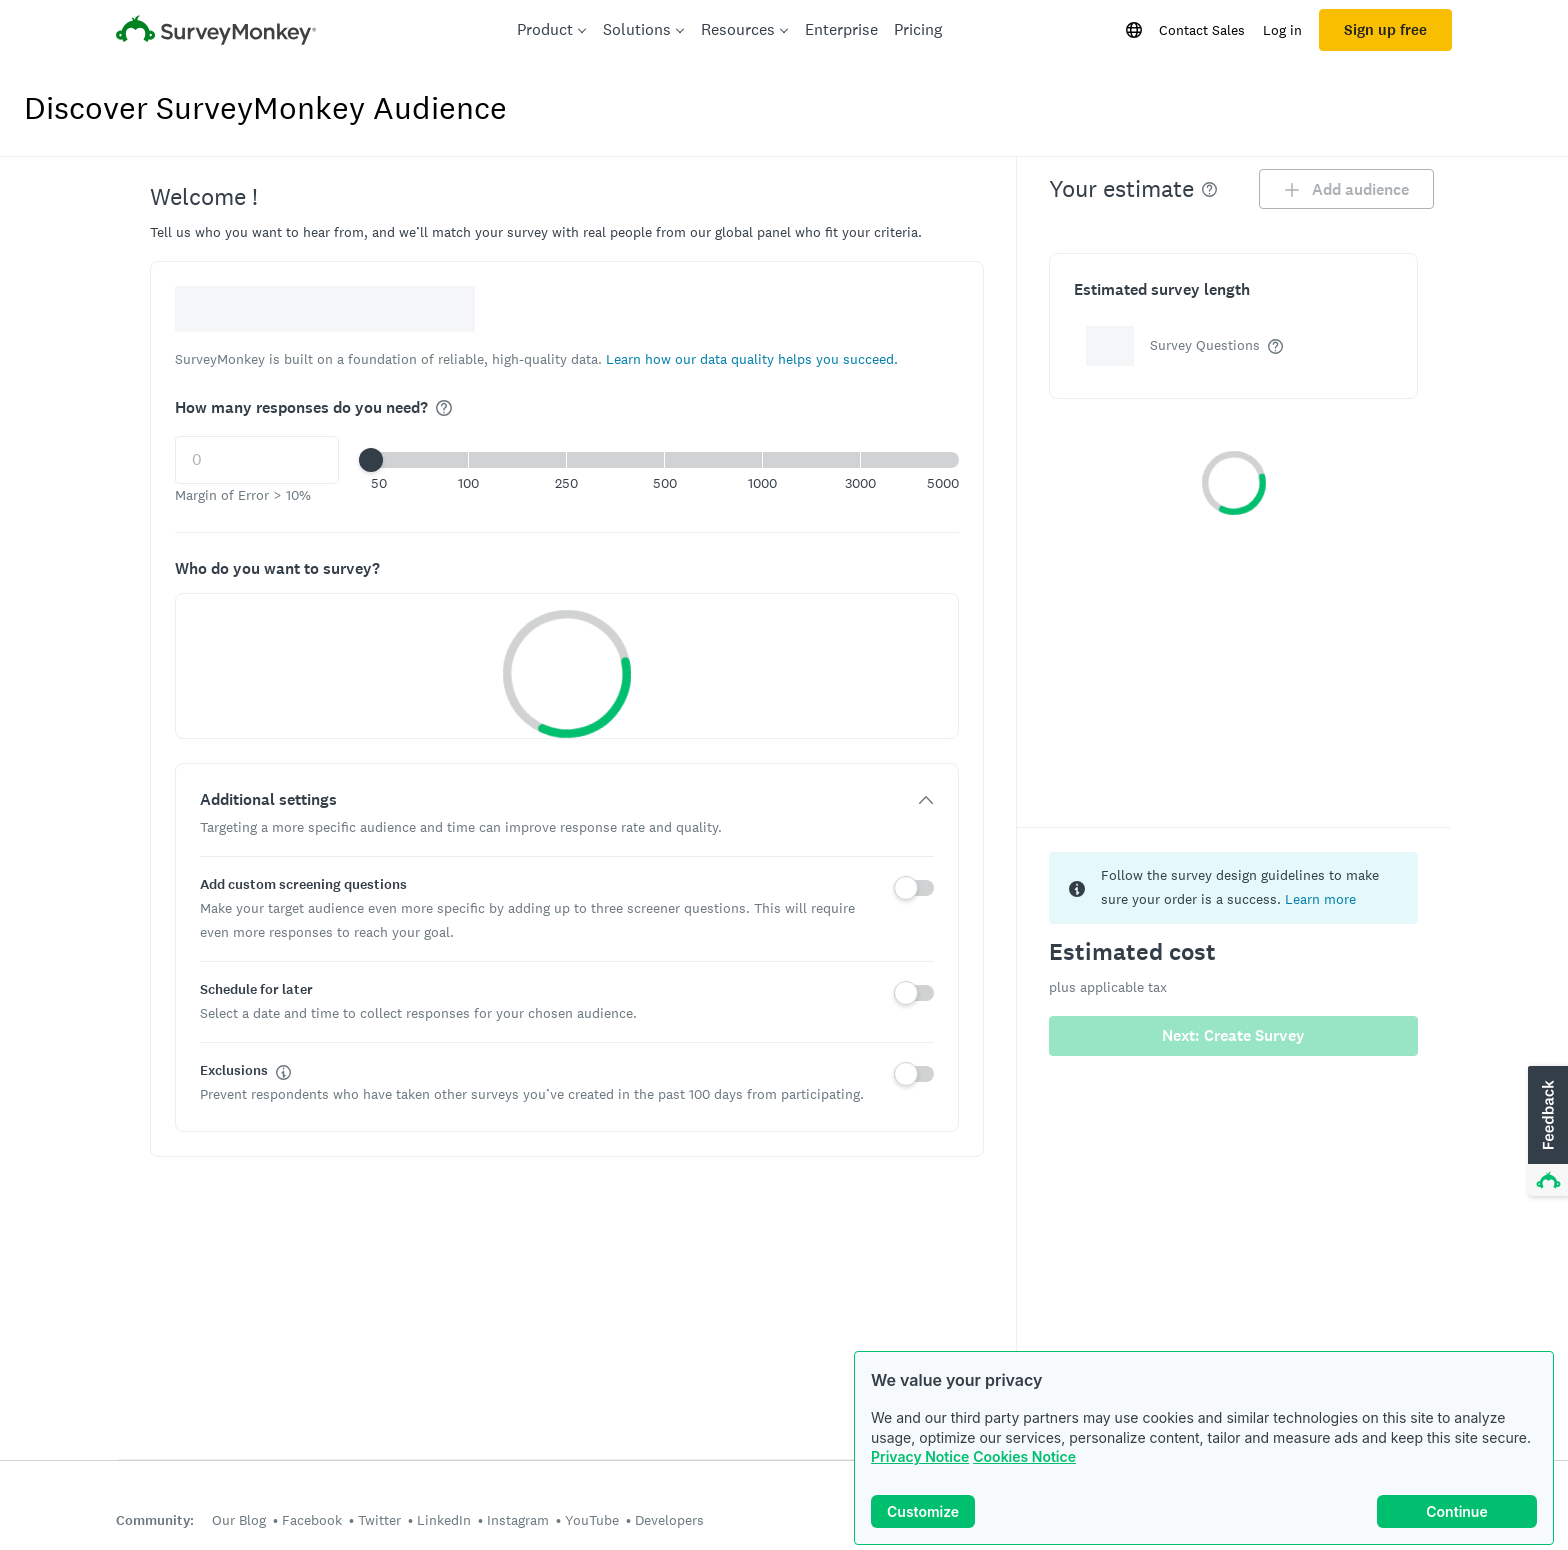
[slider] (371, 460)
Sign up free (1385, 30)
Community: (155, 1520)
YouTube (592, 1520)
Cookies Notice (1024, 1456)
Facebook (312, 1520)
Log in (1282, 30)
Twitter (379, 1520)
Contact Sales (1202, 30)
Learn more (1320, 899)
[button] (752, 358)
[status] (1234, 888)
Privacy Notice (920, 1456)
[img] (444, 408)
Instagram (518, 1520)
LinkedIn (444, 1520)
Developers (669, 1520)
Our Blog (239, 1520)
